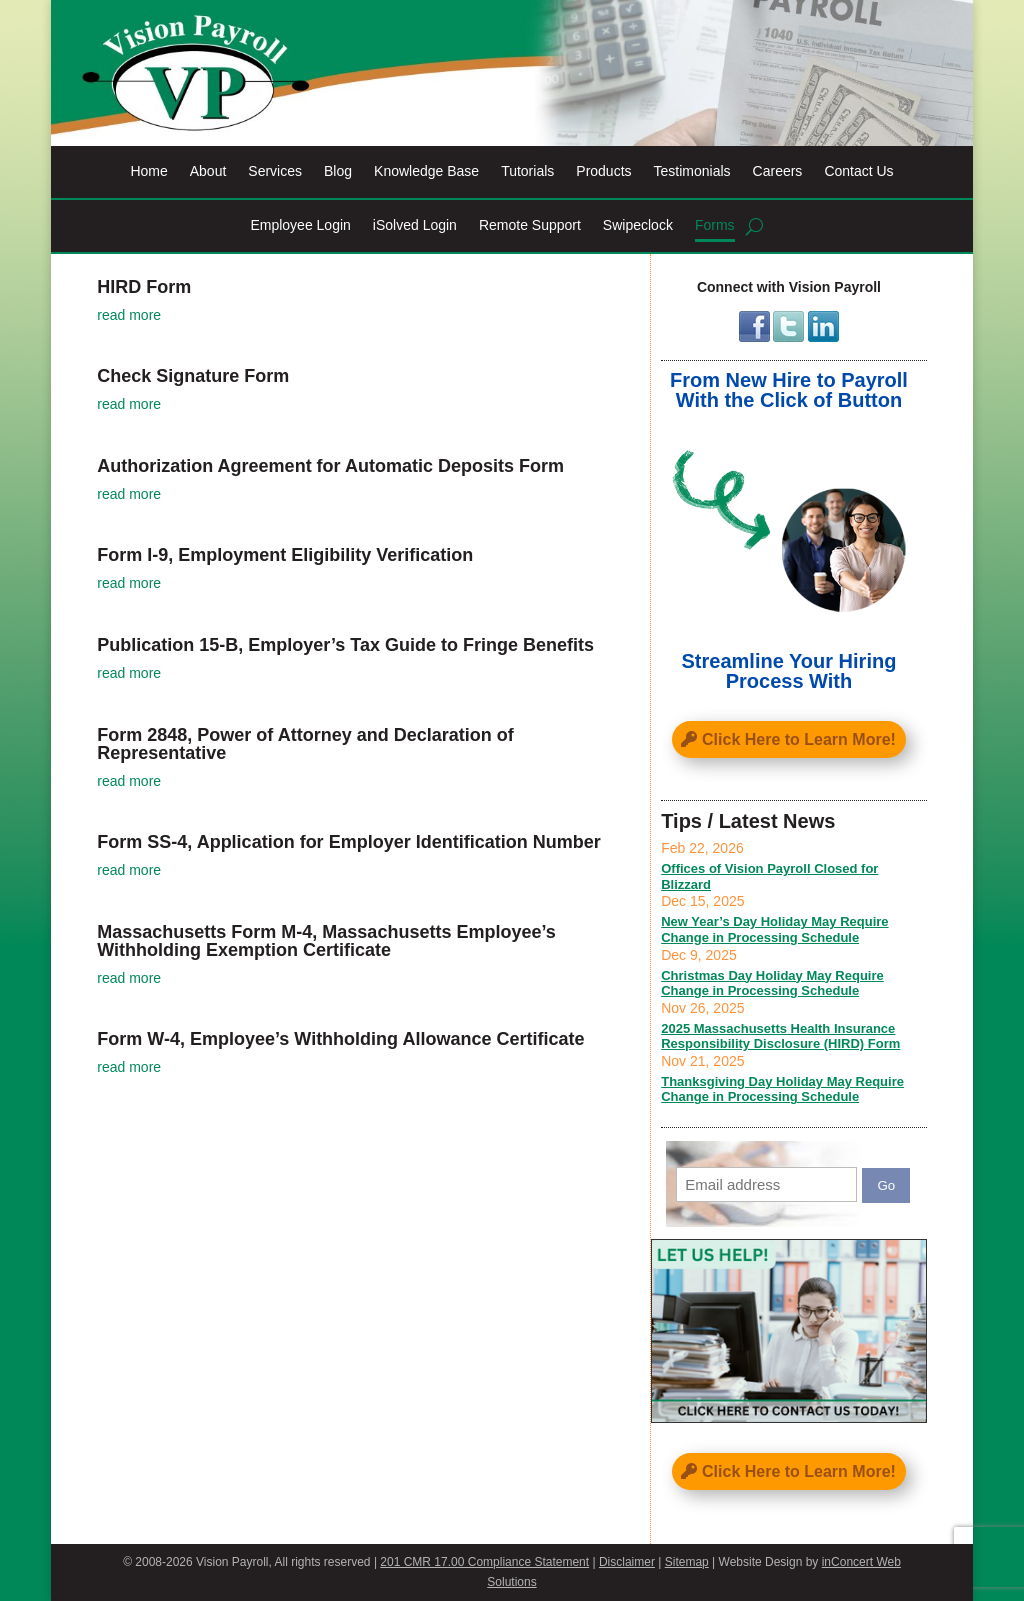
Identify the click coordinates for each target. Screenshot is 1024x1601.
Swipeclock (638, 225)
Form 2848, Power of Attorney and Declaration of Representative (305, 744)
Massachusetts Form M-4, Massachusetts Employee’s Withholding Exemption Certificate (326, 941)
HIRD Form (144, 287)
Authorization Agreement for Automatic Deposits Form (330, 466)
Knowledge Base (426, 171)
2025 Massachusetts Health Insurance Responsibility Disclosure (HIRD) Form (780, 1036)
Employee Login (300, 225)
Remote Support (530, 225)
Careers (778, 171)
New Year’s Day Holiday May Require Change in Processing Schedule (774, 929)
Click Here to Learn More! (799, 739)
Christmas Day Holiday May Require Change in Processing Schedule (772, 983)
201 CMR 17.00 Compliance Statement (484, 1562)
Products (603, 171)
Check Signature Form (193, 376)
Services (275, 171)
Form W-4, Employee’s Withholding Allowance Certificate (340, 1039)
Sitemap (687, 1562)
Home (148, 171)
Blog (338, 171)
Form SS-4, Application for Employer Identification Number (348, 842)
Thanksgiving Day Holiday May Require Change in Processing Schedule (782, 1089)
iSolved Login (415, 225)
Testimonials (692, 171)
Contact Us (858, 171)
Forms (715, 225)
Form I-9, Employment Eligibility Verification (285, 555)
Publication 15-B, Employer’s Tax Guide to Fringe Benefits (345, 645)
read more (129, 315)
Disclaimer (627, 1562)
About (208, 171)
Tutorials (527, 171)
